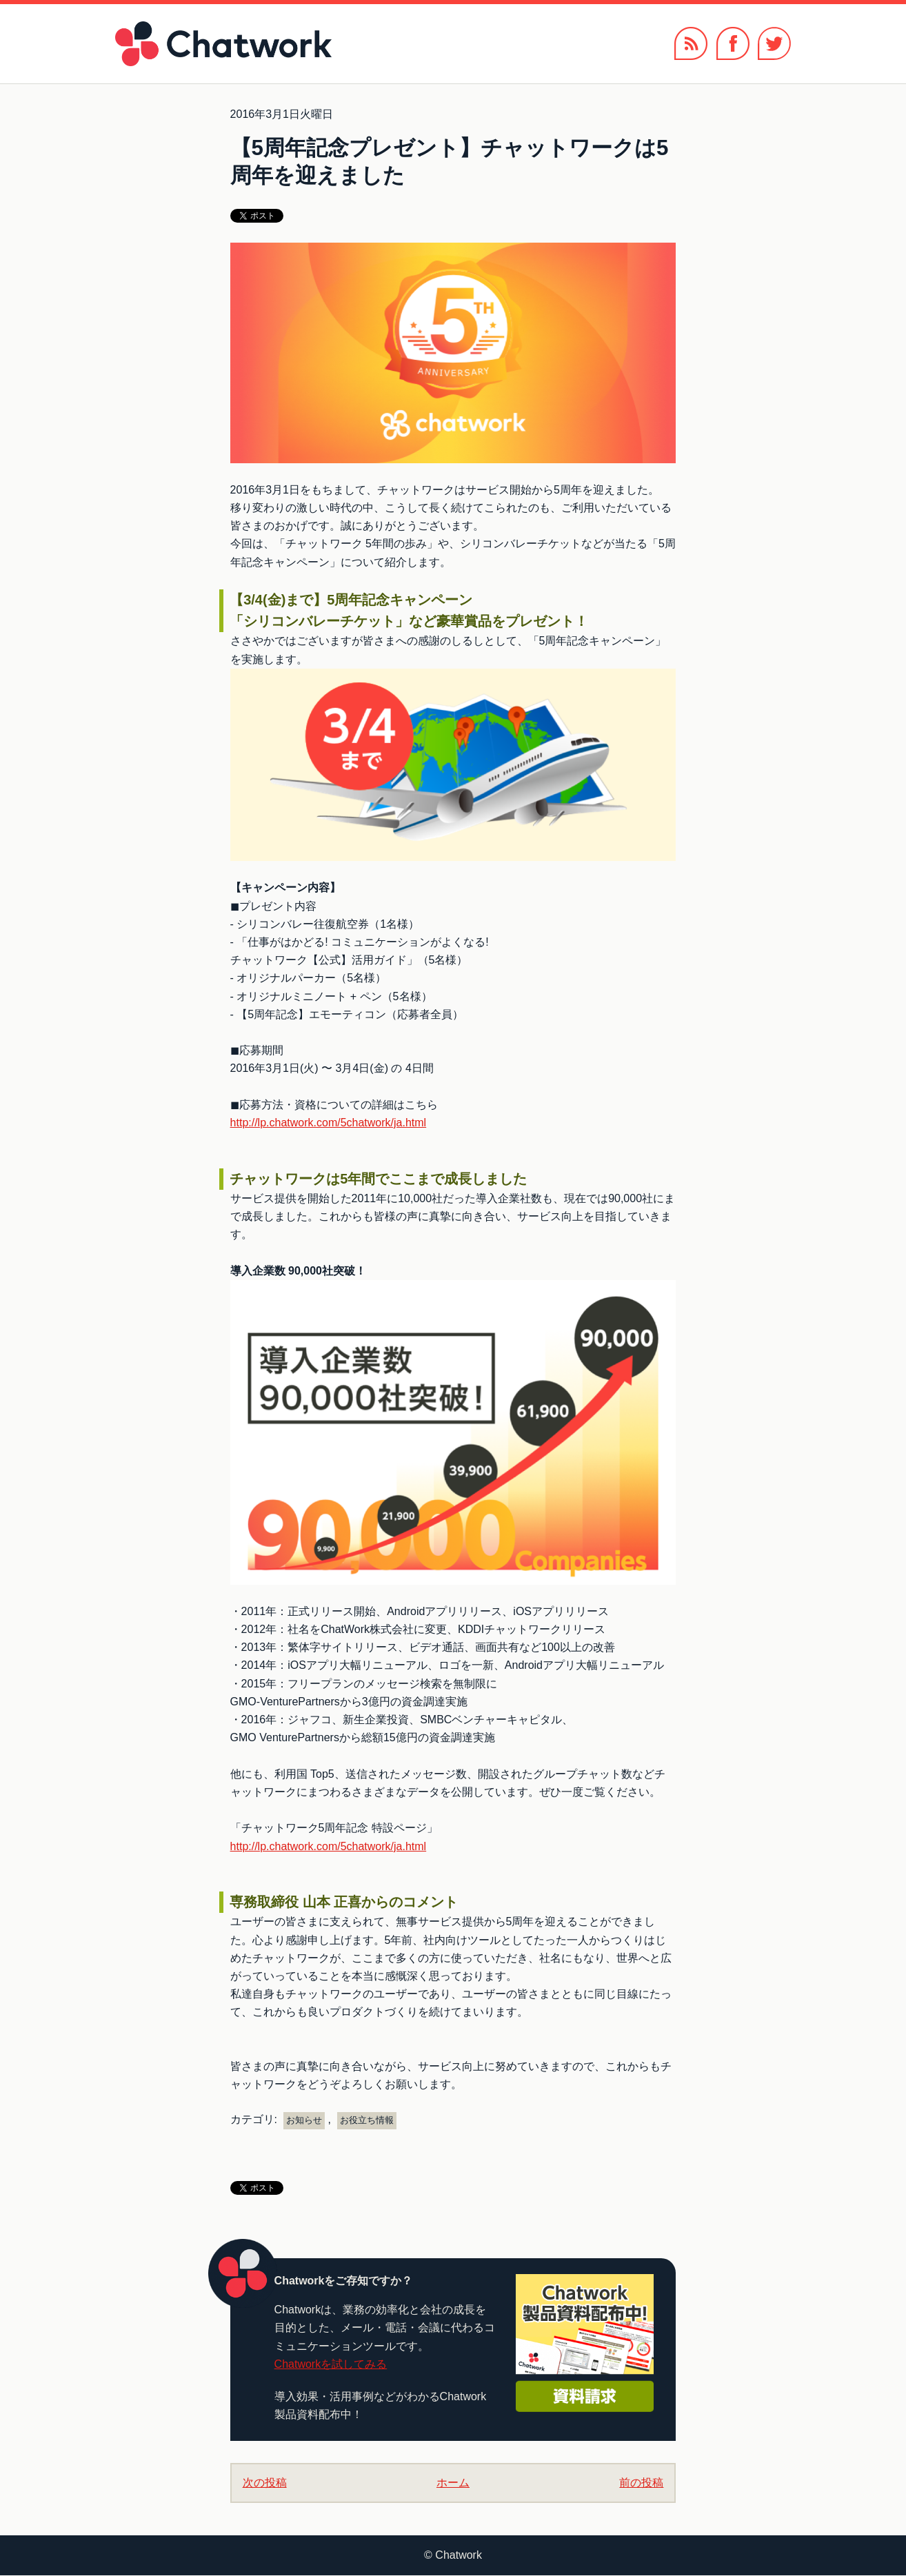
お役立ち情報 (367, 2120)
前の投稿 (641, 2482)
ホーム (453, 2482)
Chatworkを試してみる (330, 2364)
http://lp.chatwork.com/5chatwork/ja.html (328, 1122)
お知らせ (304, 2120)
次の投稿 (265, 2482)
